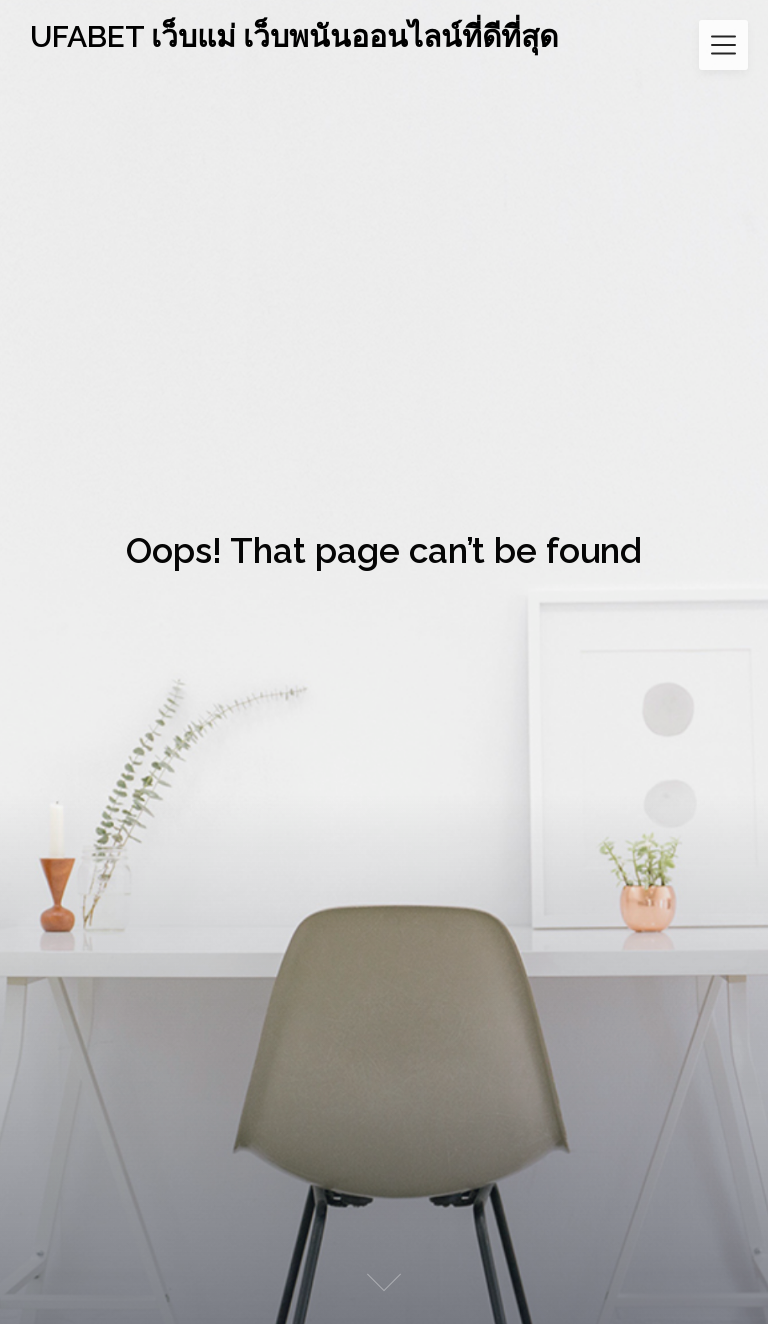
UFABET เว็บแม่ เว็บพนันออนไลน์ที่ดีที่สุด (294, 37)
